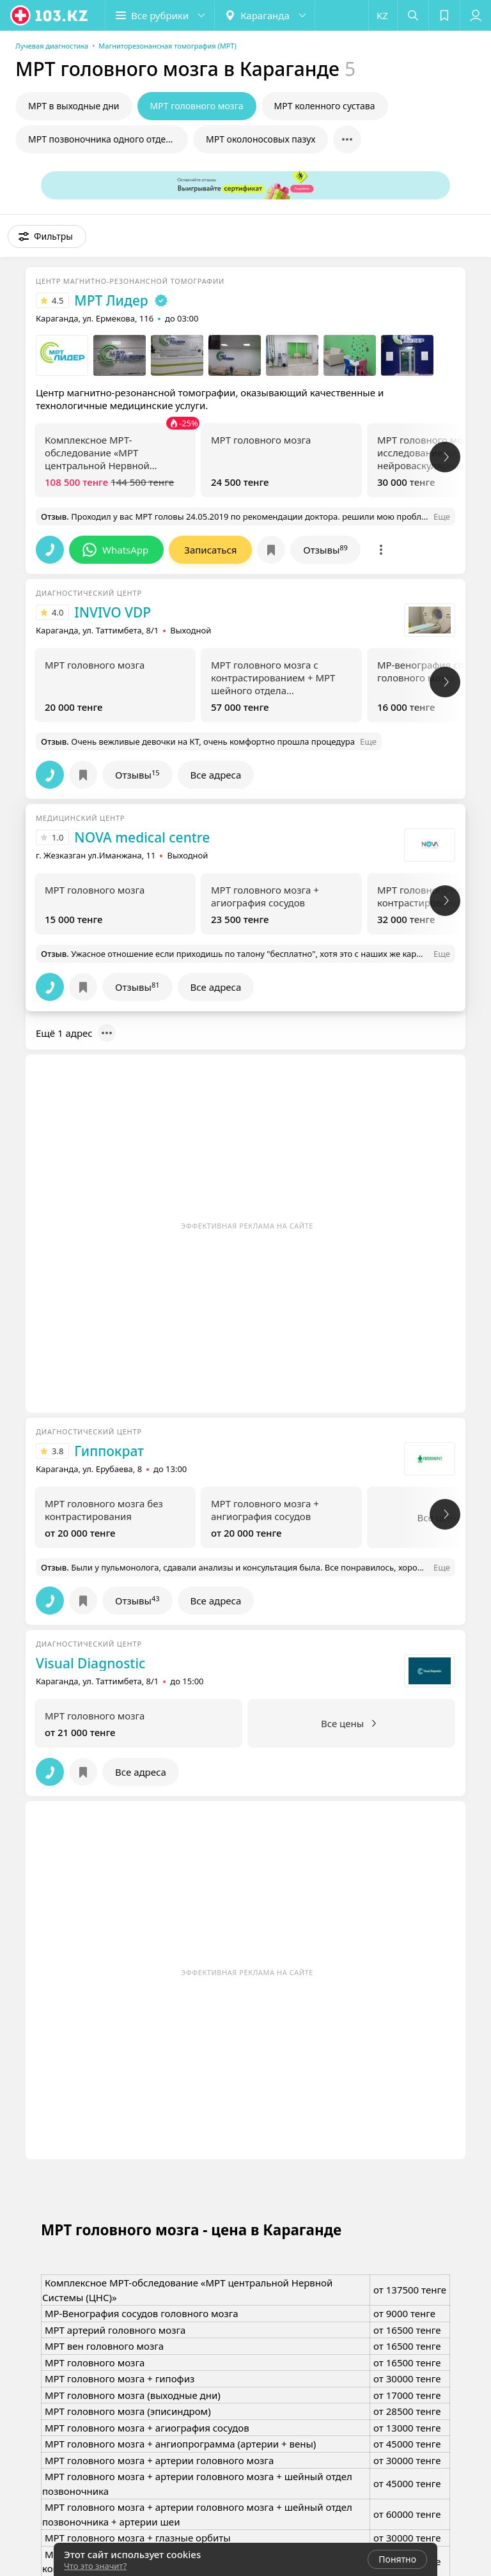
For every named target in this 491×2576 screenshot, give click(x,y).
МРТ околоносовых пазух (260, 139)
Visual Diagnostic (90, 1663)
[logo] (50, 15)
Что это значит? (95, 2566)
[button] (160, 15)
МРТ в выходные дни (74, 106)
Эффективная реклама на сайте (247, 1225)
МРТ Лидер (111, 300)
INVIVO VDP (112, 612)
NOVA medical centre (142, 837)
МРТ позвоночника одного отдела (102, 139)
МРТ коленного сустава (324, 106)
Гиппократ (109, 1451)
